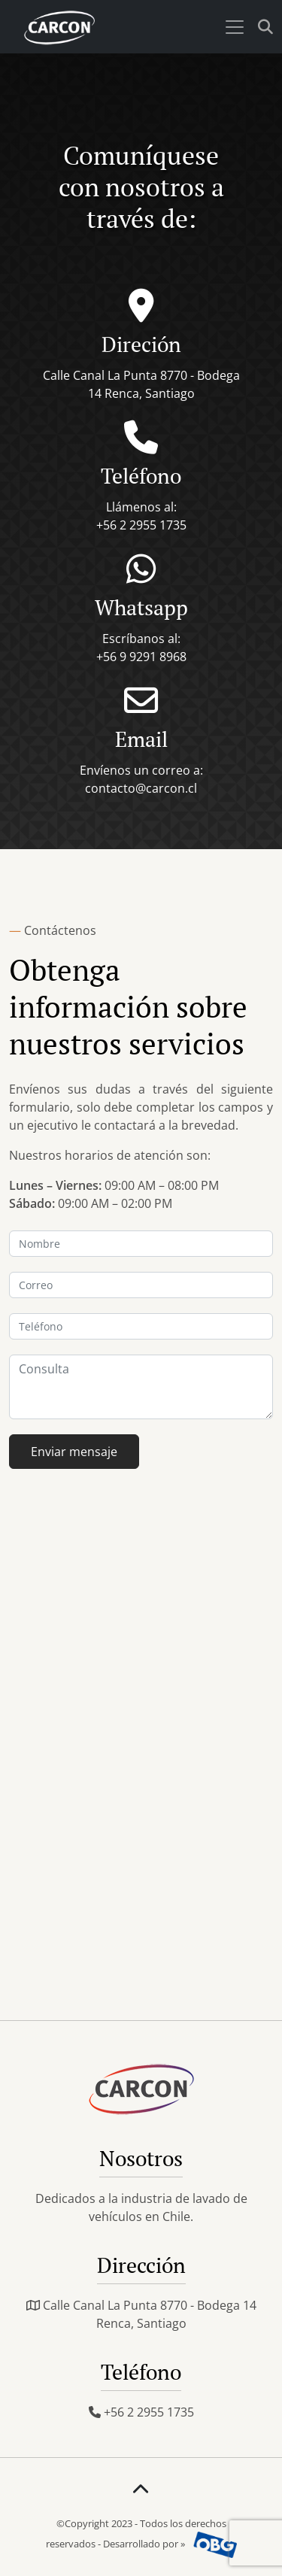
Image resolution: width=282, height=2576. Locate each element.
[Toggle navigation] (234, 27)
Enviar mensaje (74, 1451)
